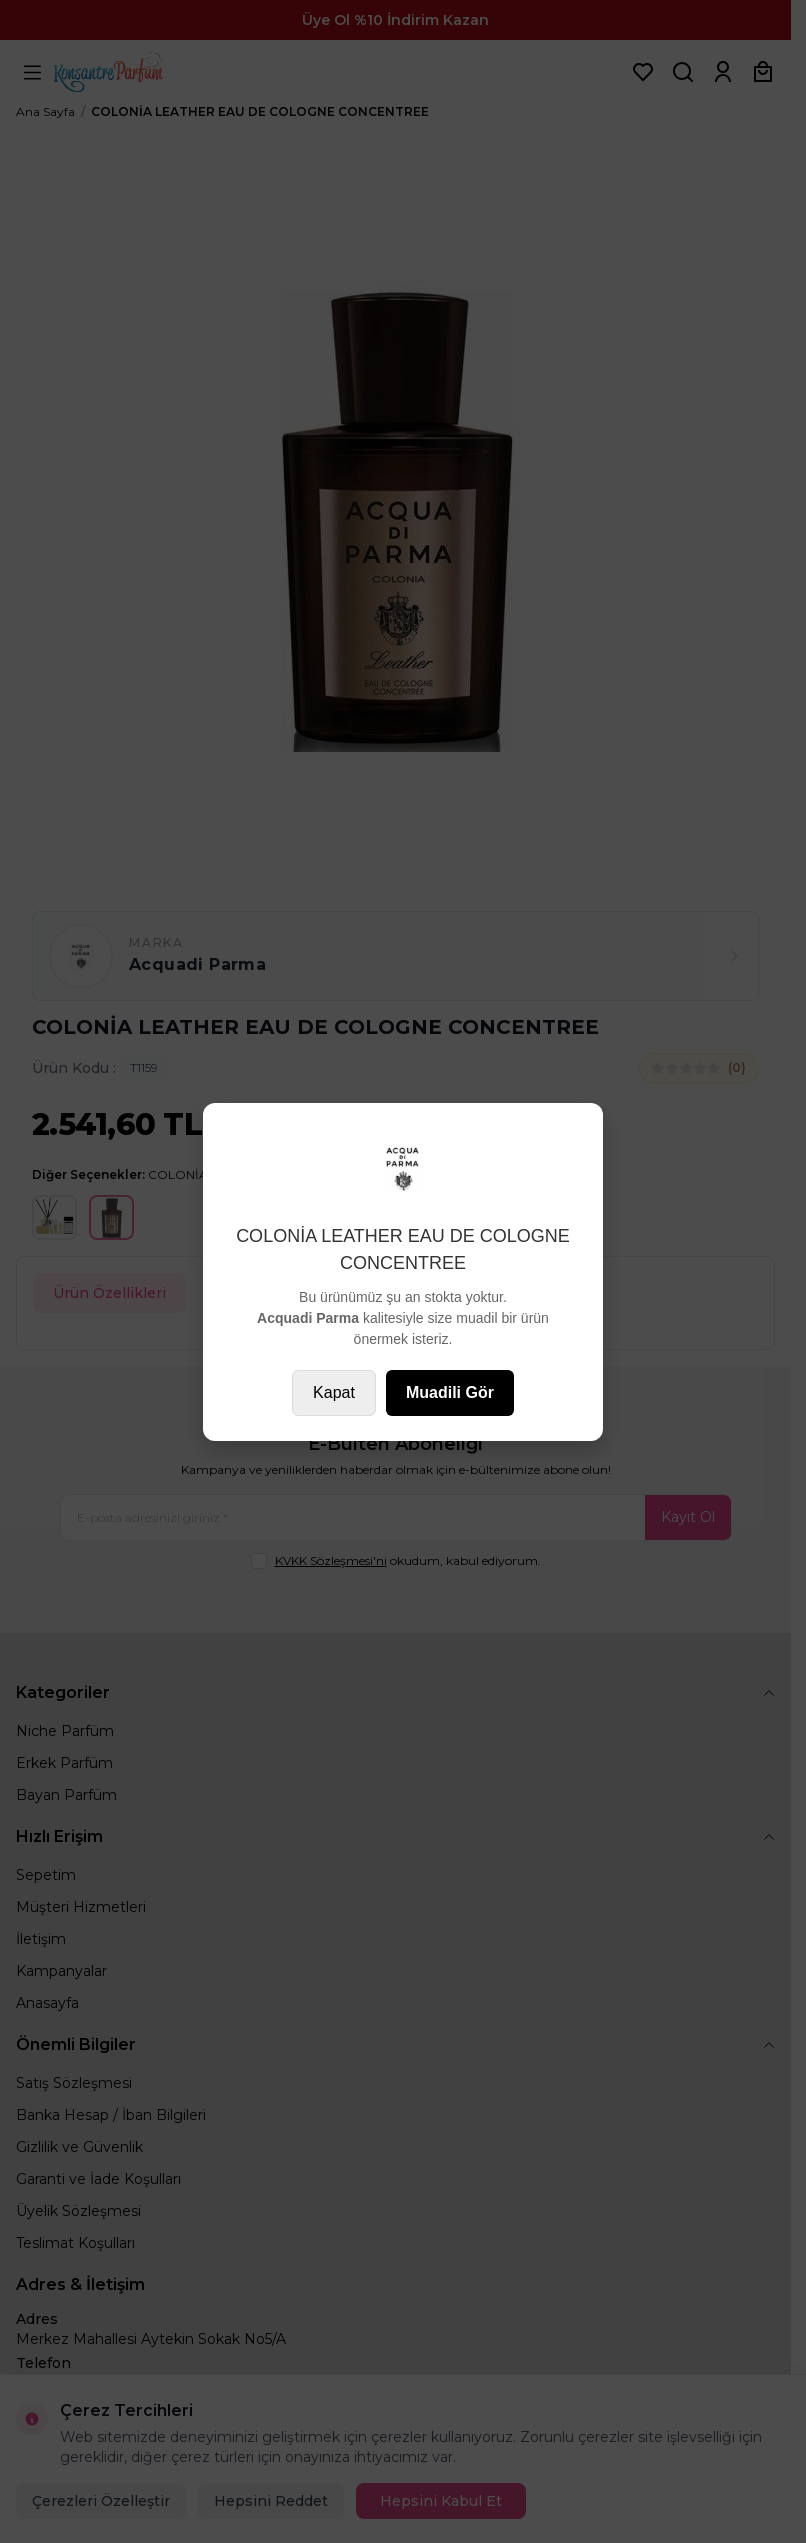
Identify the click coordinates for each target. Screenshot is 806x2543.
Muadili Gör (450, 1392)
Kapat (334, 1392)
